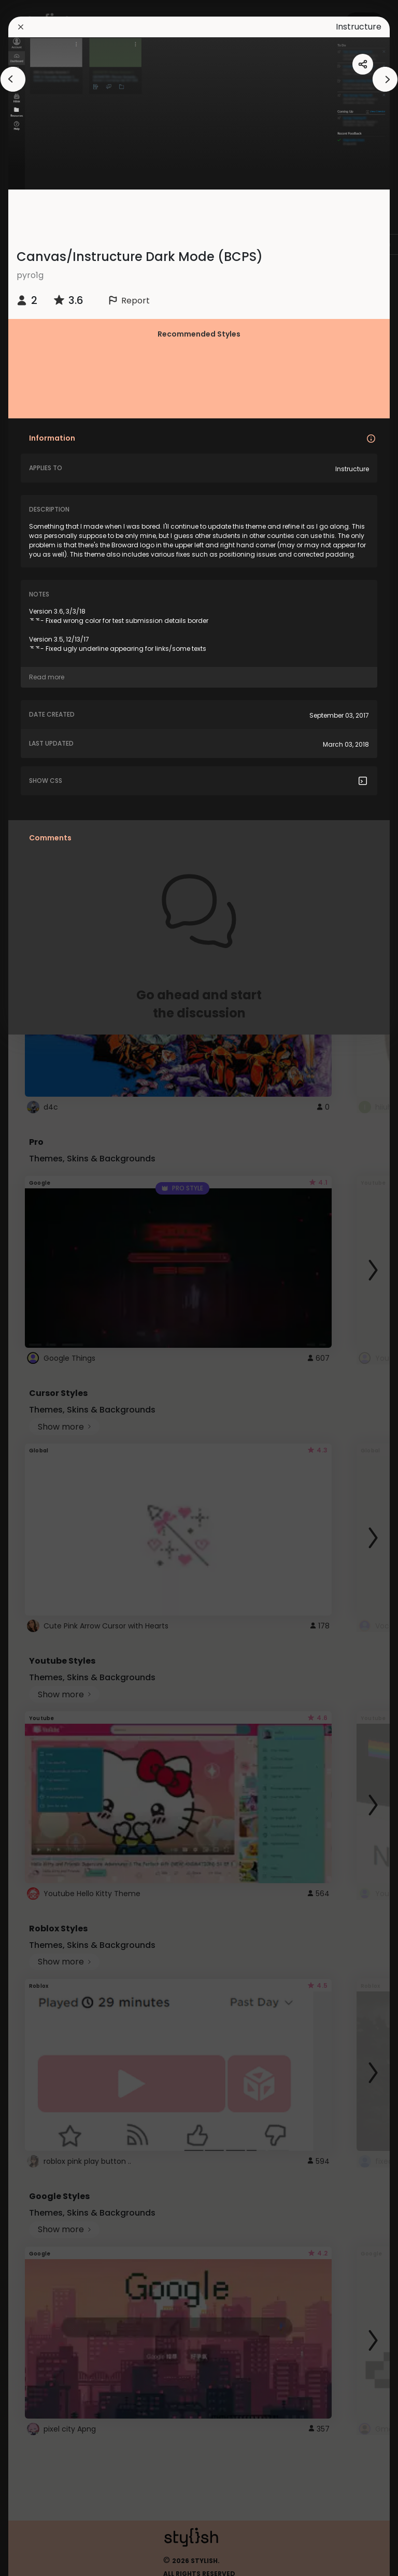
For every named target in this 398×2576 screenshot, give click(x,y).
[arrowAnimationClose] (13, 79)
